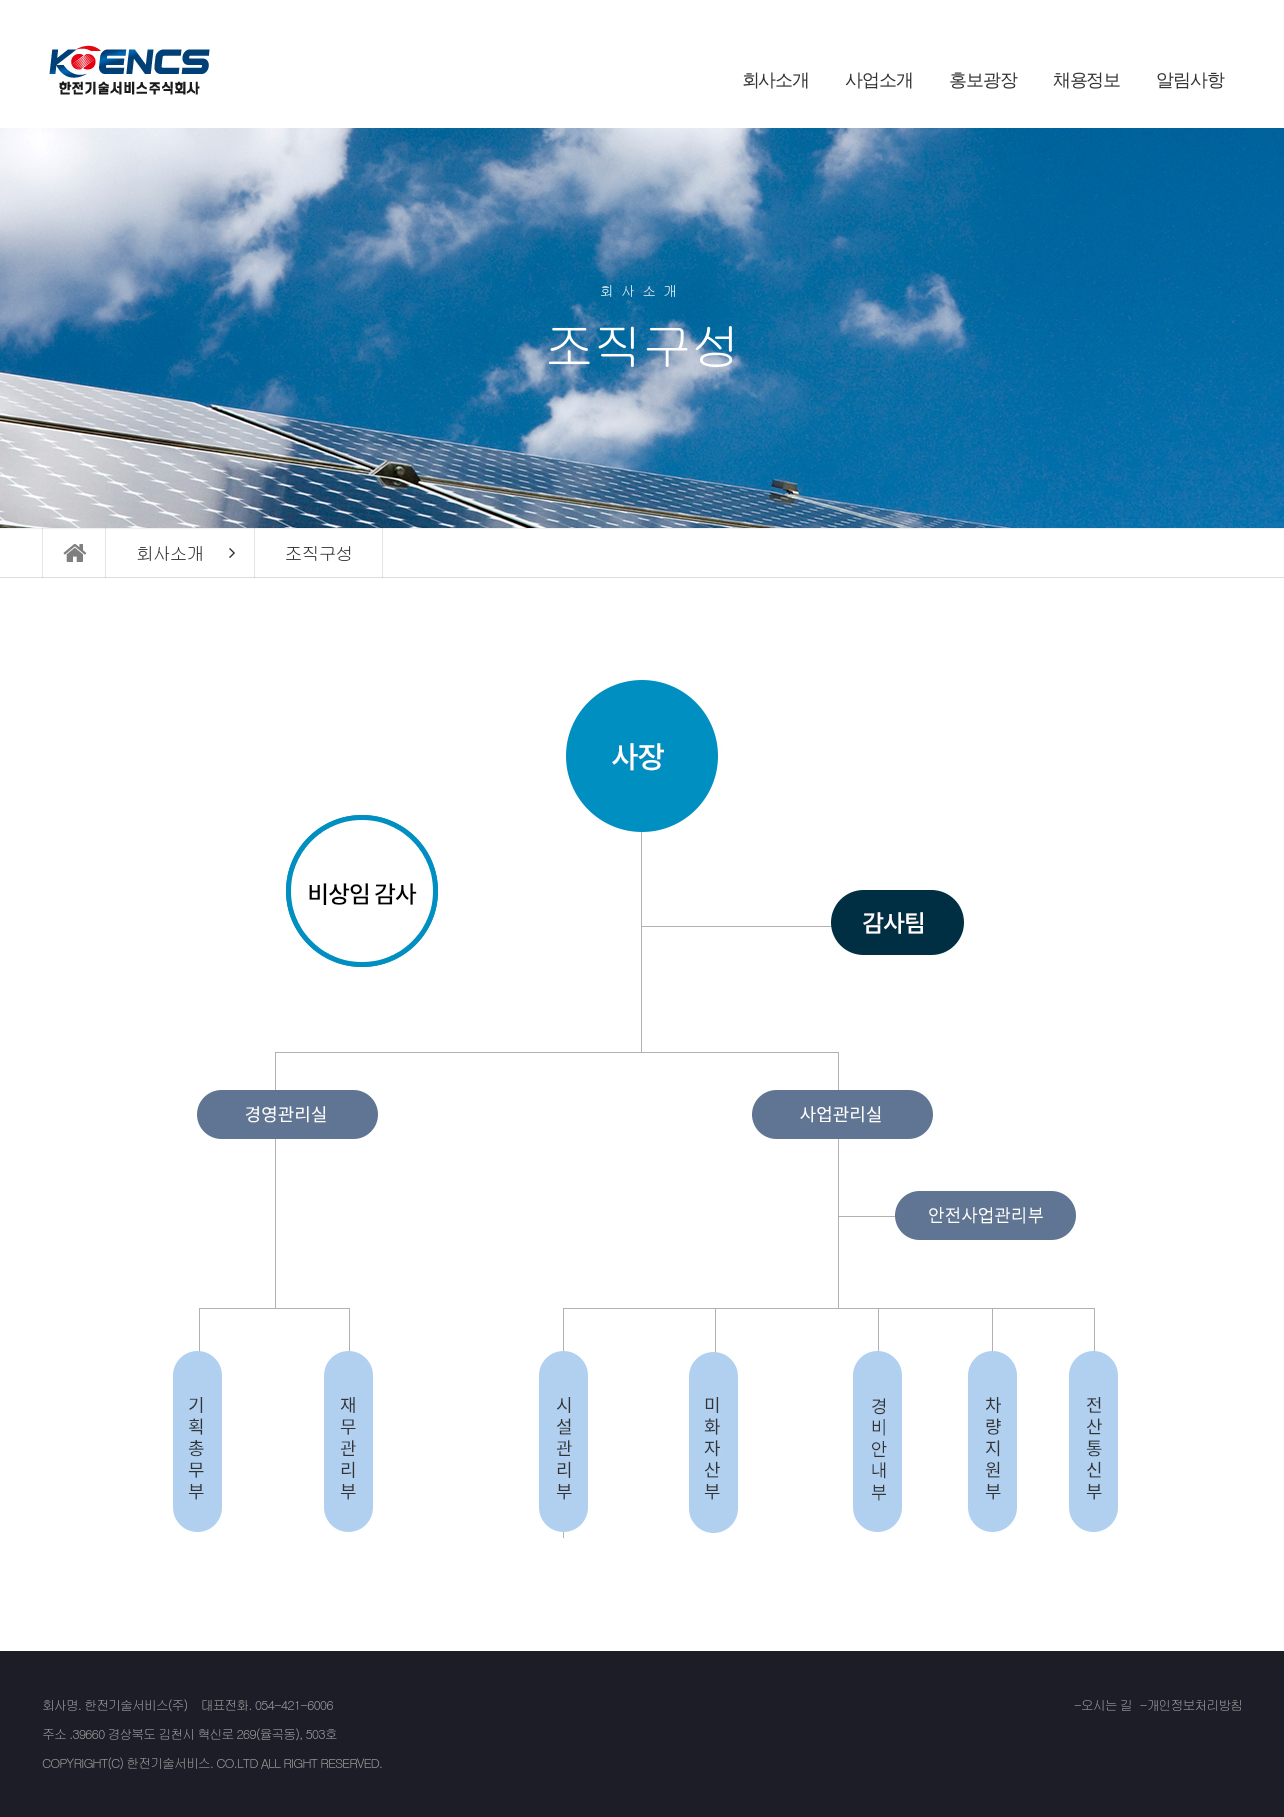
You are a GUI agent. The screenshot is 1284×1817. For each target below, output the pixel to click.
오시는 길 (1106, 1704)
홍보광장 (983, 80)
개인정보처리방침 (1194, 1704)
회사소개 (776, 80)
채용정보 (1087, 80)
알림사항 (1190, 80)
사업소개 (879, 80)
